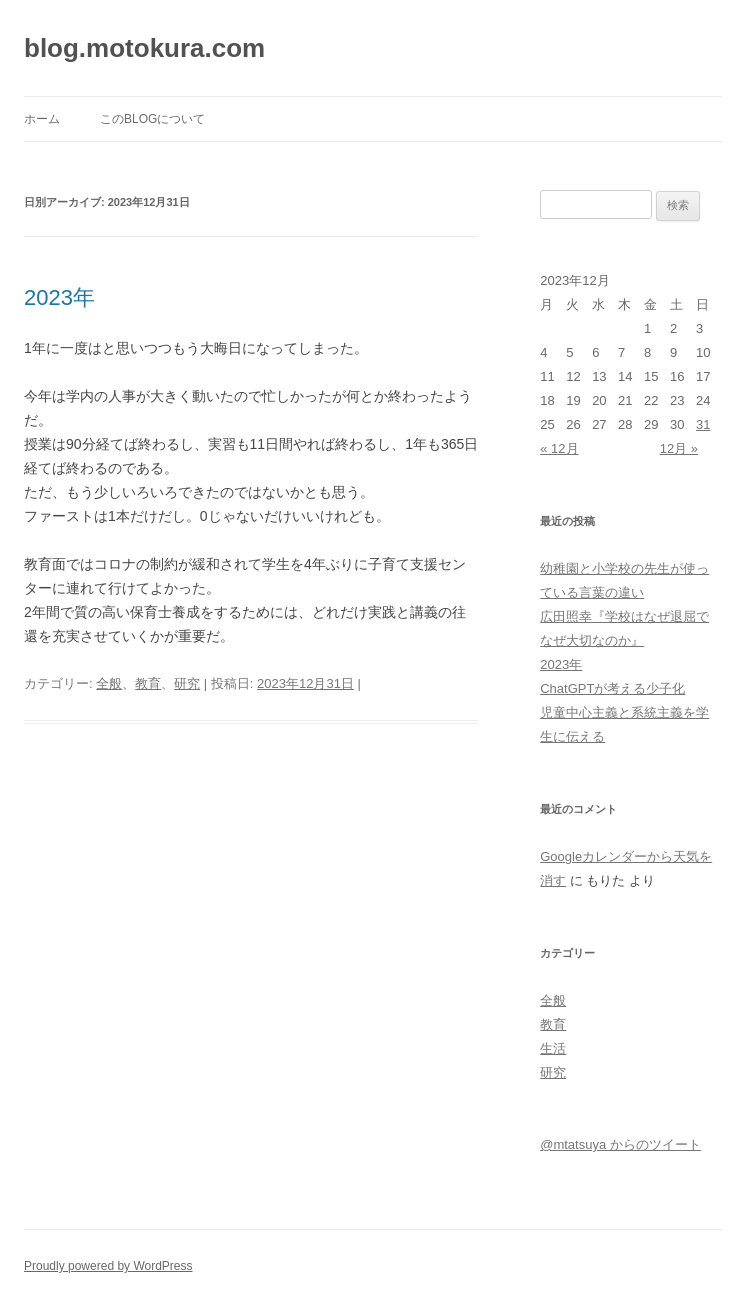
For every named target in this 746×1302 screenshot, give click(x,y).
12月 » (679, 448)
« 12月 (559, 448)
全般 (109, 683)
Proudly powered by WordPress (108, 1266)
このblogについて (152, 119)
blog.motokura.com (144, 48)
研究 (187, 683)
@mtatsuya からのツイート (620, 1144)
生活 (553, 1048)
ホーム (42, 119)
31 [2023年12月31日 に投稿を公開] (703, 424)
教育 (148, 683)
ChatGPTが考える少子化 (612, 688)
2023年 (59, 297)
